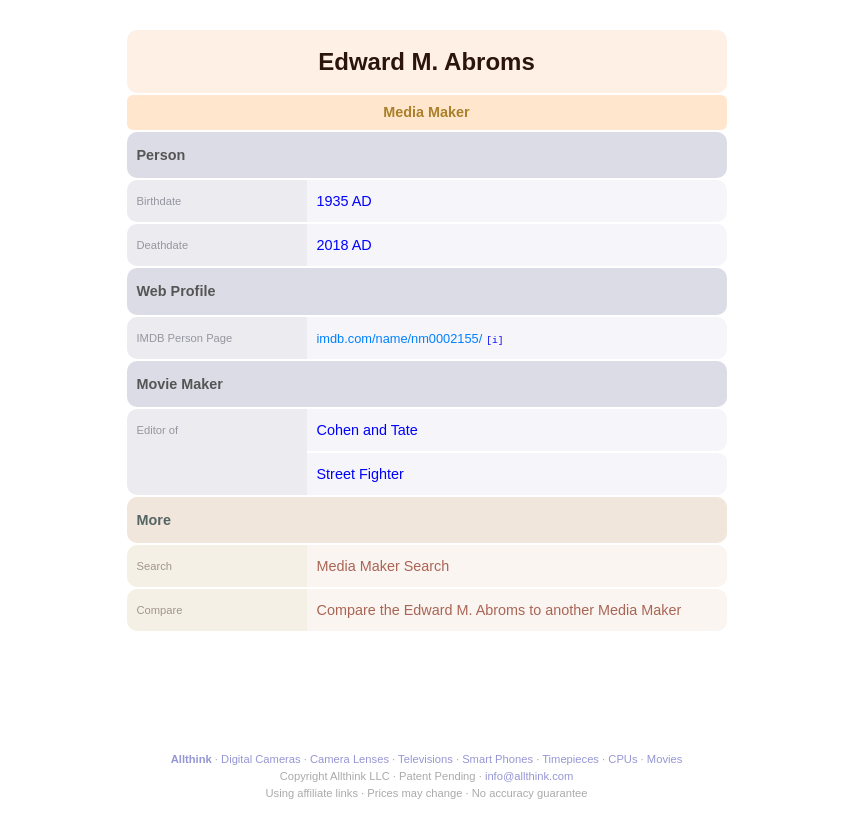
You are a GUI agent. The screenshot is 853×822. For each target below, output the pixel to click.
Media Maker (426, 112)
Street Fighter (360, 474)
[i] (494, 339)
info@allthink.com (529, 776)
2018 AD (344, 245)
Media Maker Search (383, 566)
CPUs (622, 759)
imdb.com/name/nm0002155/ (400, 338)
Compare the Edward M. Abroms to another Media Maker (499, 610)
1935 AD (344, 201)
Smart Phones (497, 759)
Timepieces (570, 759)
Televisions (425, 759)
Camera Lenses (349, 759)
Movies (664, 759)
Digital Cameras (261, 759)
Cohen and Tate (367, 430)
